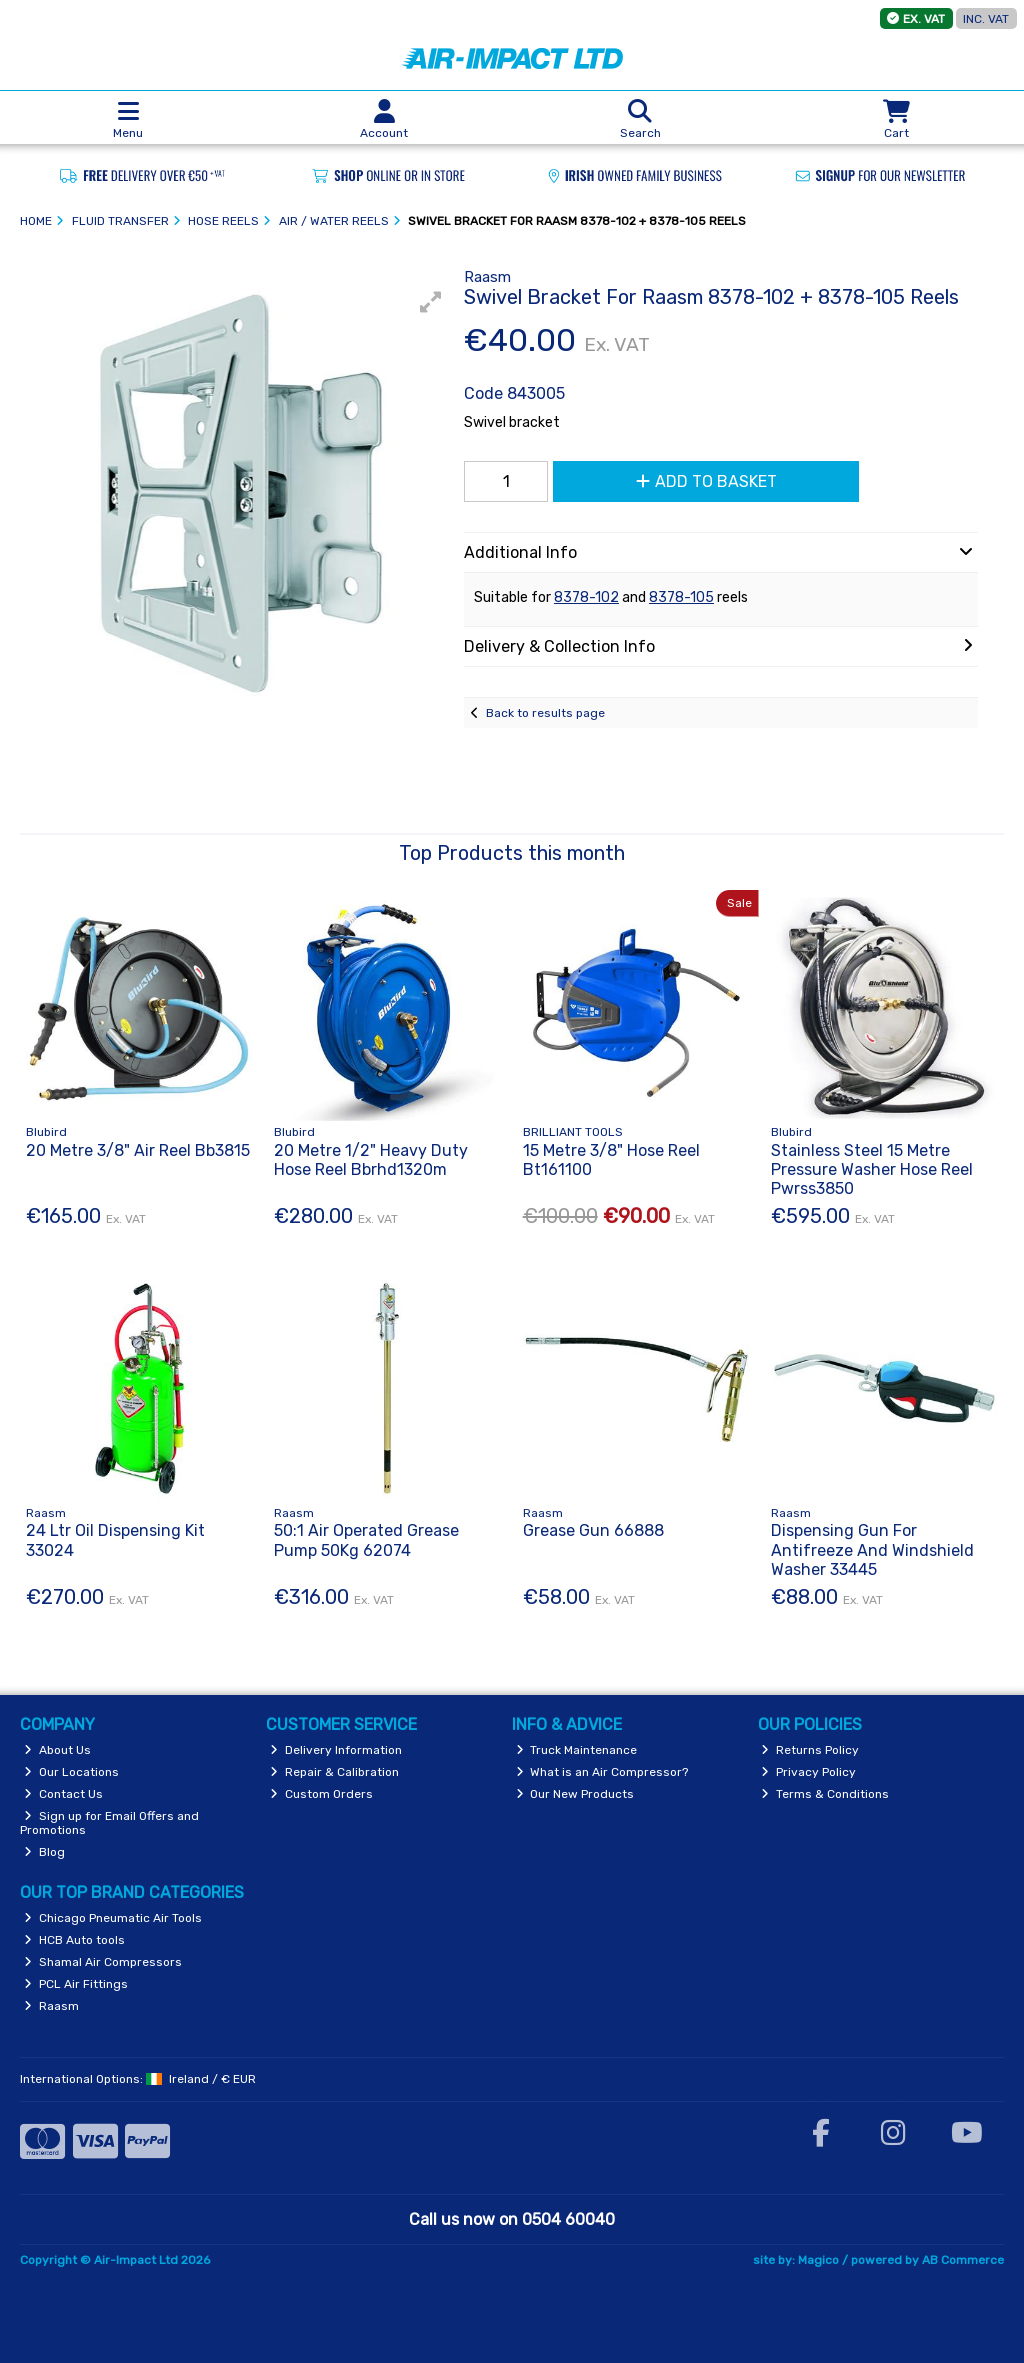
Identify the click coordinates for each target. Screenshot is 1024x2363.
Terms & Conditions (825, 1794)
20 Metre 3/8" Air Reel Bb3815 (138, 1150)
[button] (431, 302)
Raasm (51, 2006)
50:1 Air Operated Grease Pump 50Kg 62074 (366, 1540)
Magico (818, 2260)
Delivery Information (336, 1750)
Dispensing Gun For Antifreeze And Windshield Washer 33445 (872, 1549)
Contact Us (63, 1794)
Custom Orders (321, 1794)
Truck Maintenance (577, 1750)
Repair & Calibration (334, 1772)
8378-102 (586, 597)
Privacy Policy (808, 1772)
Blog (44, 1852)
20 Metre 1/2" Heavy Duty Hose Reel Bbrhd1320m (371, 1160)
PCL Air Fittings (76, 1984)
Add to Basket (706, 481)
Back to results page (545, 713)
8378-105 (681, 597)
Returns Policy (810, 1750)
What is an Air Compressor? (602, 1772)
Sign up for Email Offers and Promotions (109, 1823)
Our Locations (71, 1772)
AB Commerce (963, 2260)
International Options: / (138, 2079)
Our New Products (575, 1794)
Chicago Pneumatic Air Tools (113, 1918)
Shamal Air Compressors (103, 1962)
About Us (57, 1750)
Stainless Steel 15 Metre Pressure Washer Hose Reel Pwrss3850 (872, 1169)
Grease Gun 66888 (593, 1530)
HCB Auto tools (74, 1940)
